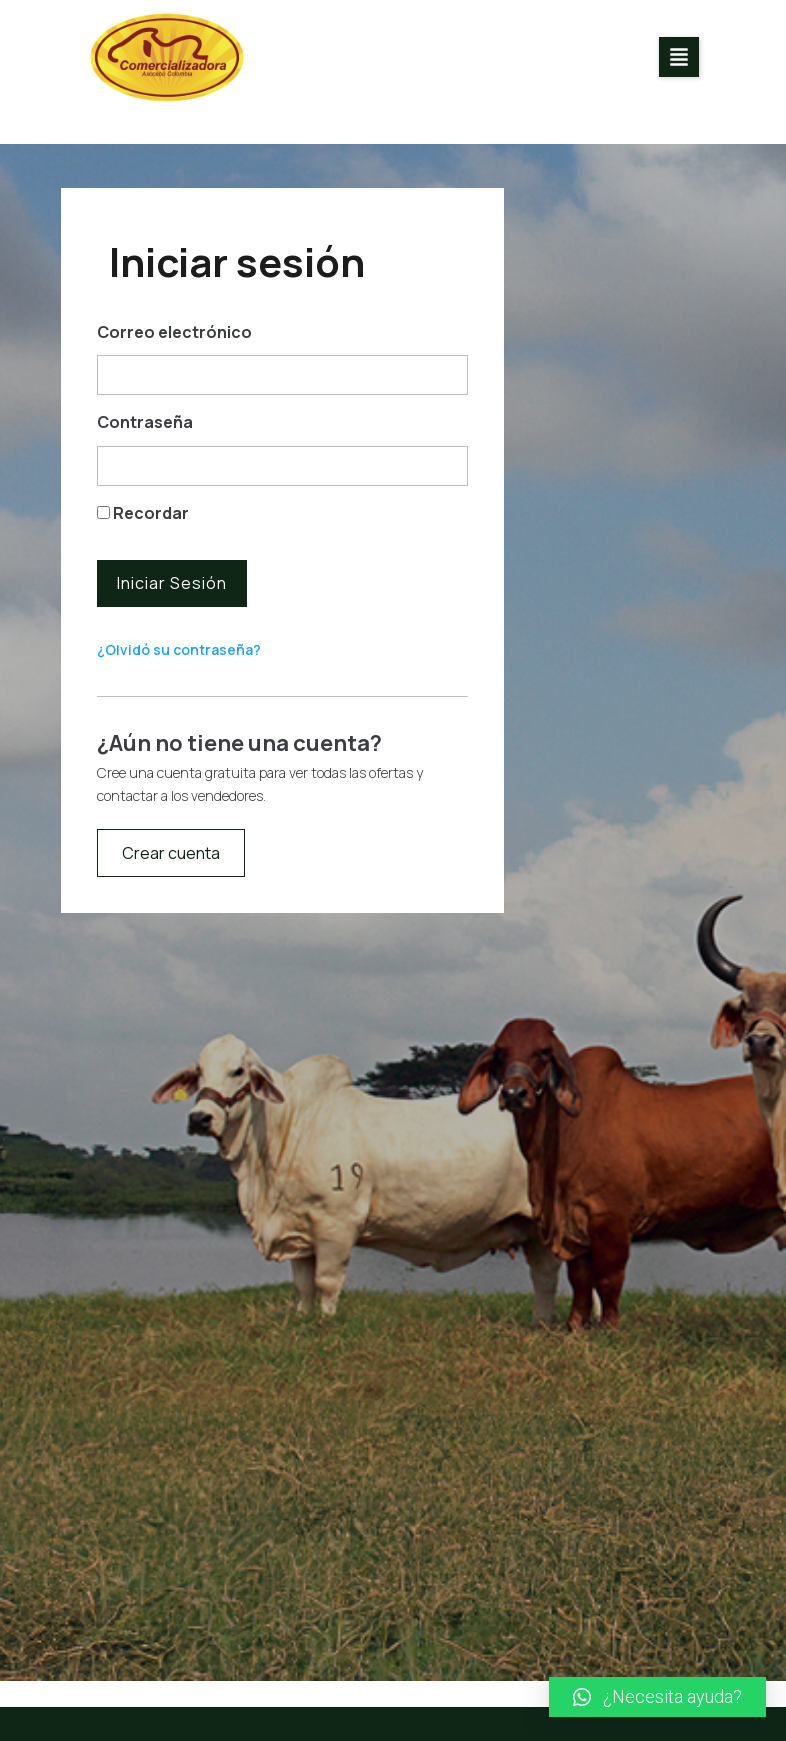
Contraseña (145, 422)
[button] (679, 57)
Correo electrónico (174, 332)
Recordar (143, 513)
